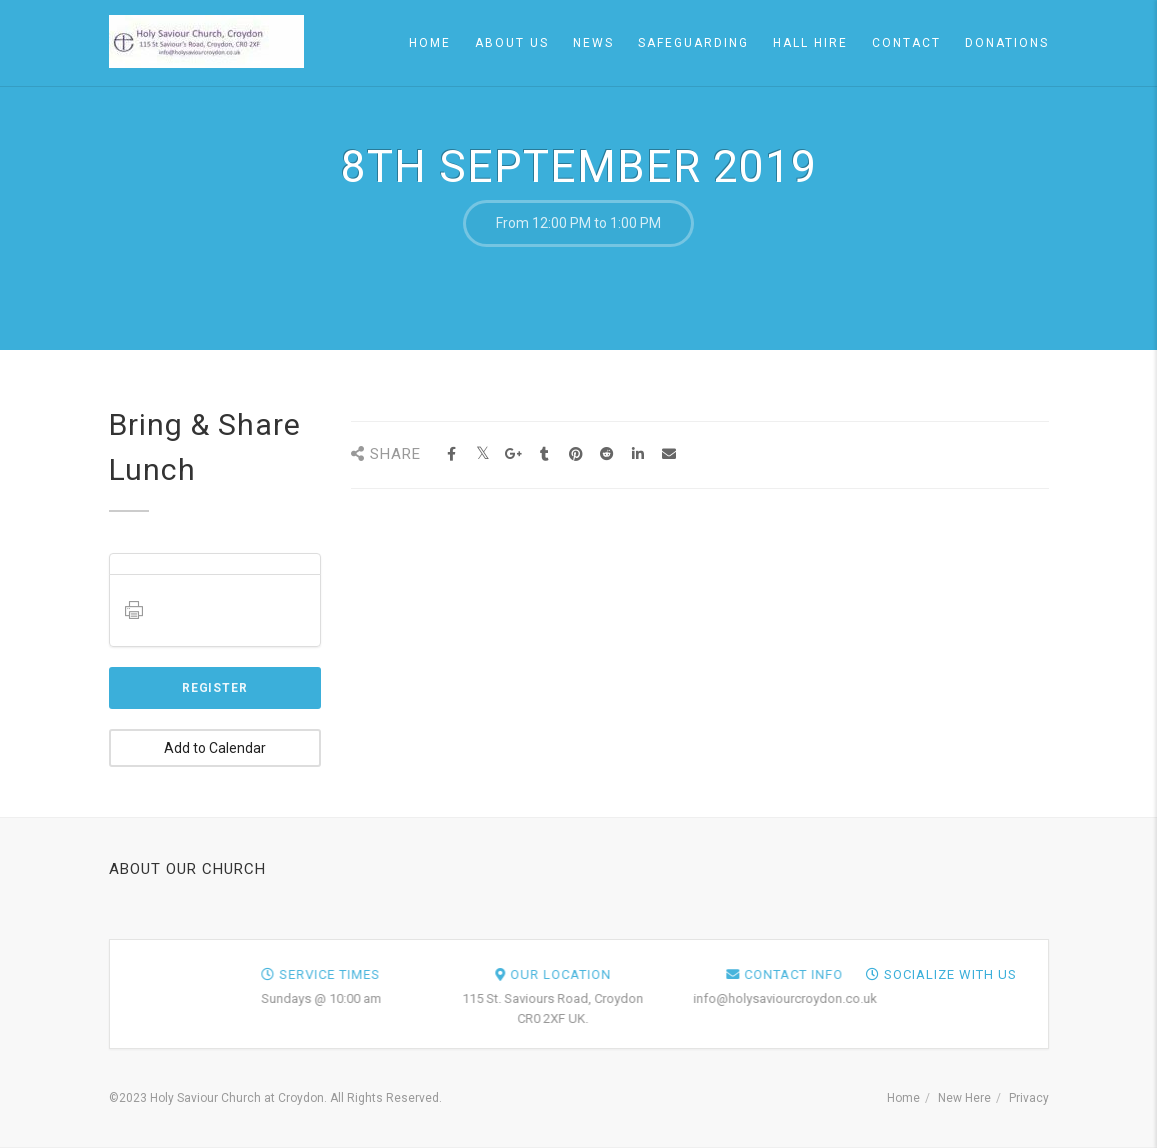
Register (215, 688)
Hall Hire (810, 43)
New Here (964, 1098)
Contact (906, 43)
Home (430, 43)
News (593, 43)
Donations (1007, 43)
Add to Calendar (215, 748)
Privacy (1029, 1098)
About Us (512, 43)
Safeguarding (693, 43)
